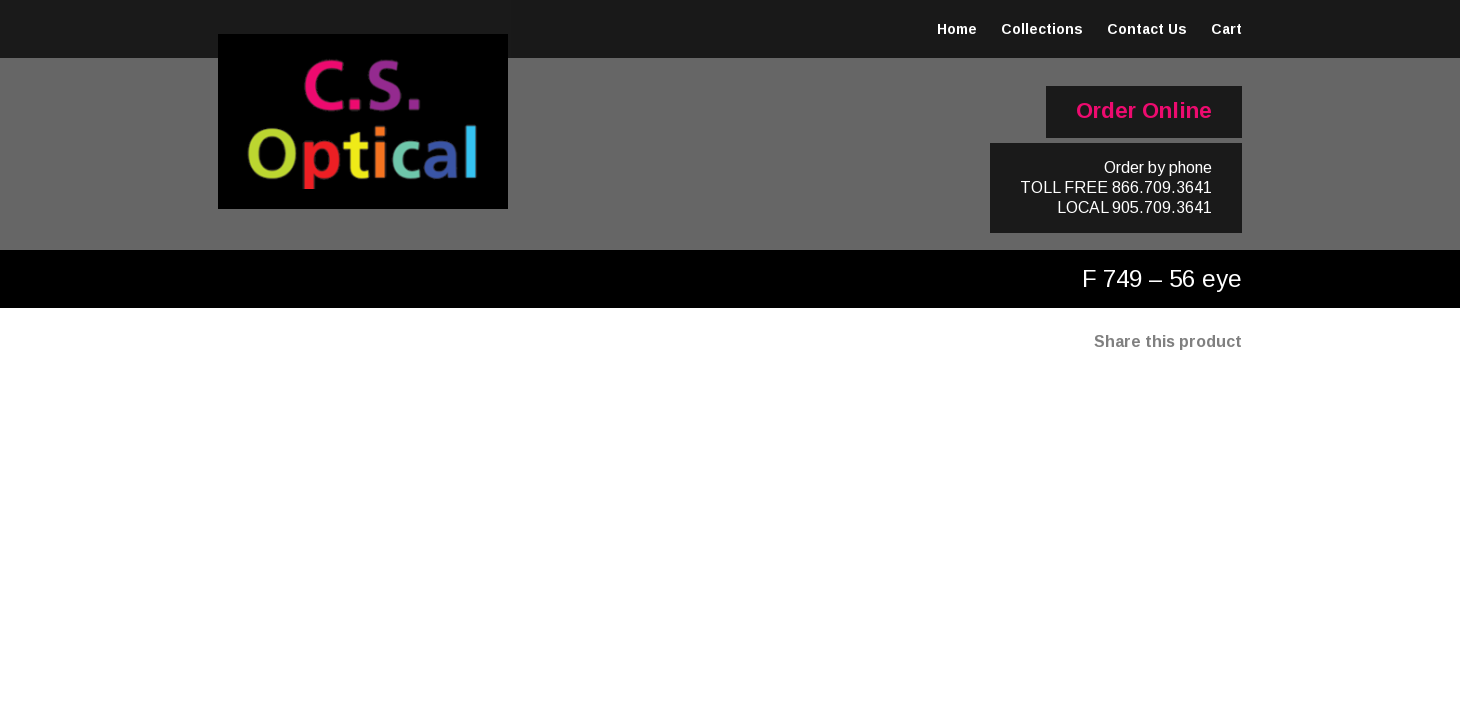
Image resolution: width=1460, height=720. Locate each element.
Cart (1226, 29)
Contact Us (1147, 29)
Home (957, 29)
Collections (1042, 29)
